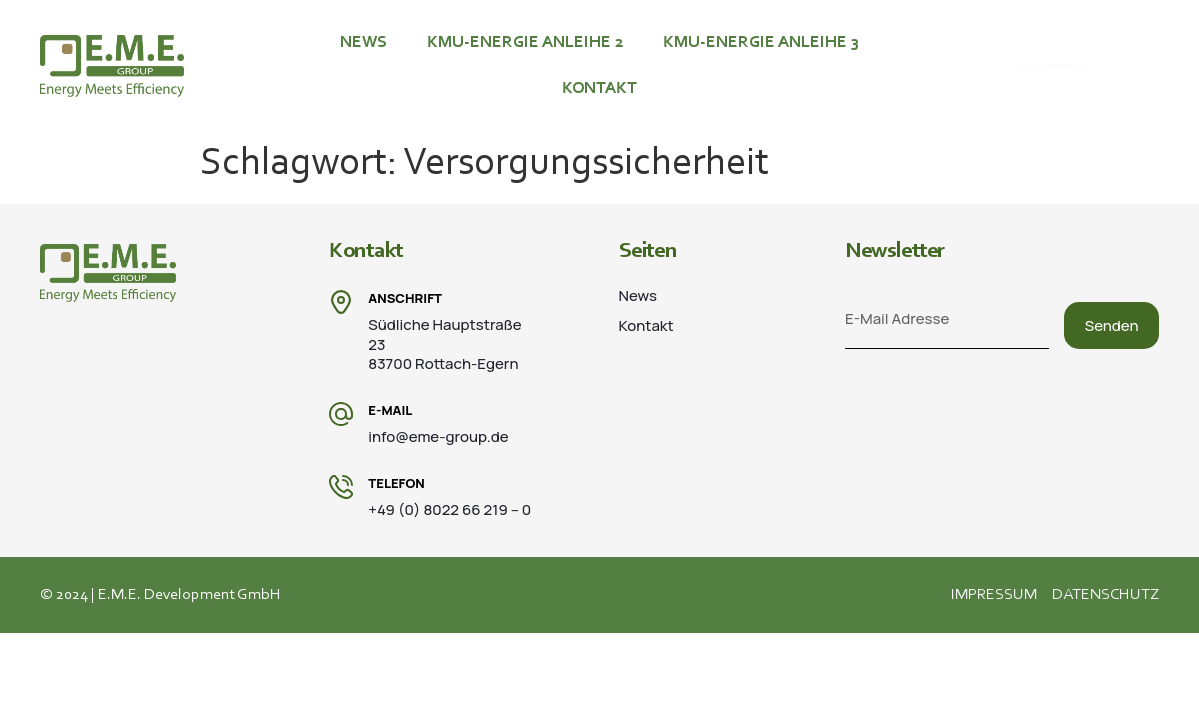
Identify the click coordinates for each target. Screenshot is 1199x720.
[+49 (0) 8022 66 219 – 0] (969, 66)
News (363, 42)
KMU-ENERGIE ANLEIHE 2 (525, 42)
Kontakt (599, 88)
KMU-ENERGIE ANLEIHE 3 (761, 42)
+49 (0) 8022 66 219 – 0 (1066, 66)
